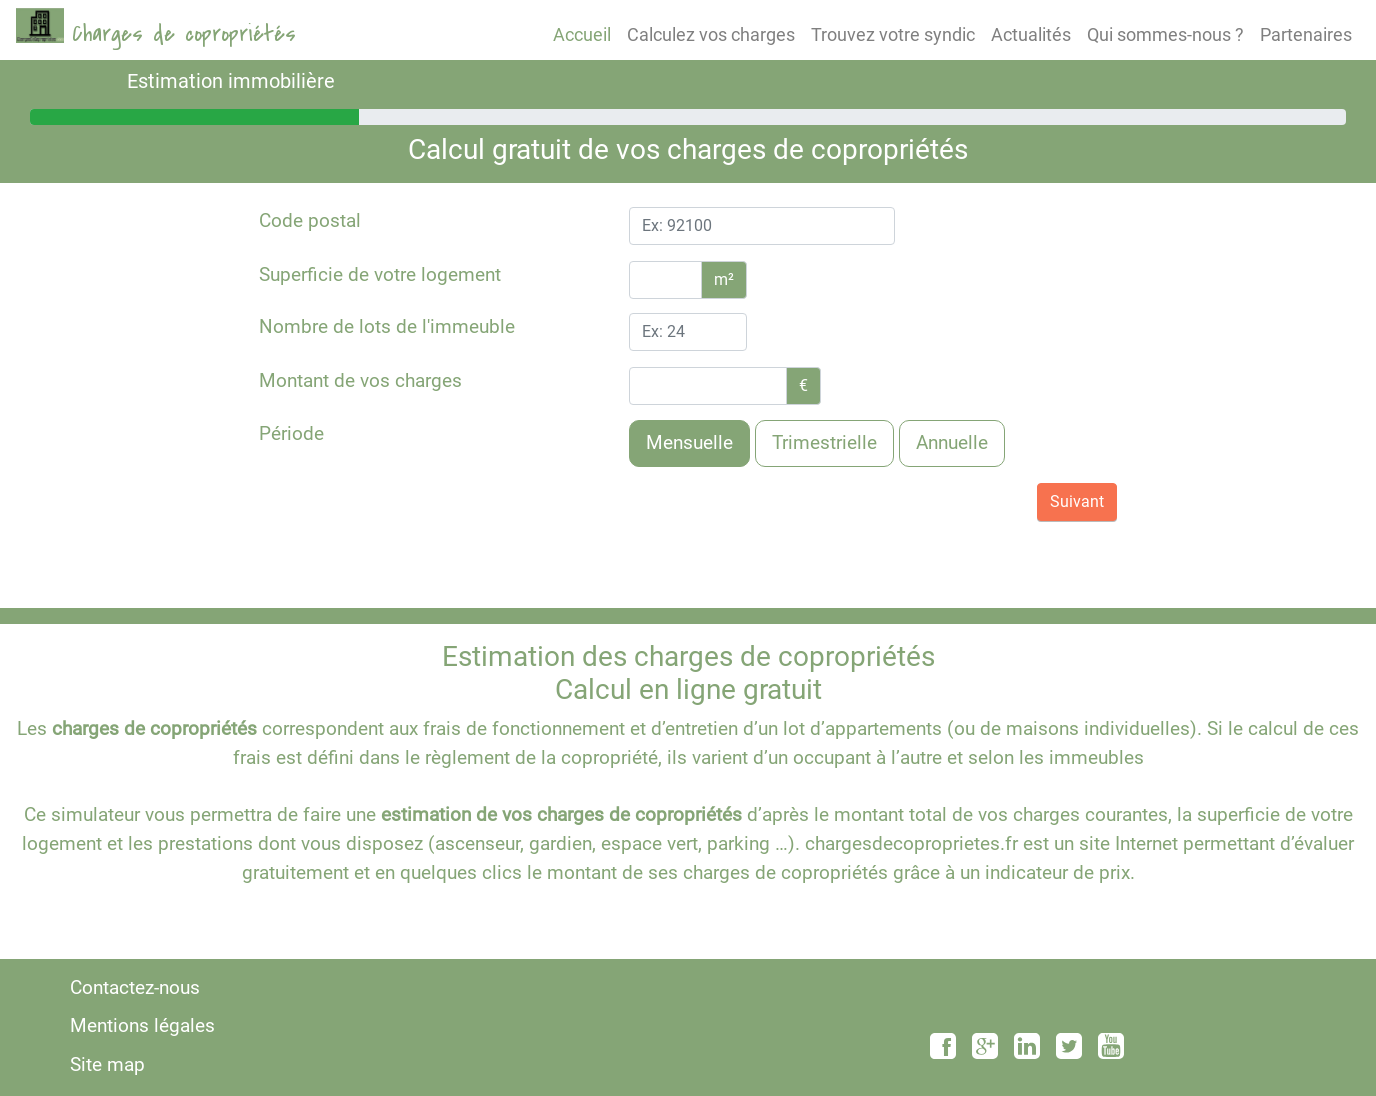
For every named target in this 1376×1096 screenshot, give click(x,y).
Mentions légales (142, 1025)
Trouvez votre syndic (893, 34)
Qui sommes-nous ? (1165, 34)
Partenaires (1306, 34)
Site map (107, 1064)
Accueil (582, 34)
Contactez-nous (135, 987)
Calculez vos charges (711, 34)
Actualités (1031, 34)
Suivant (1077, 501)
